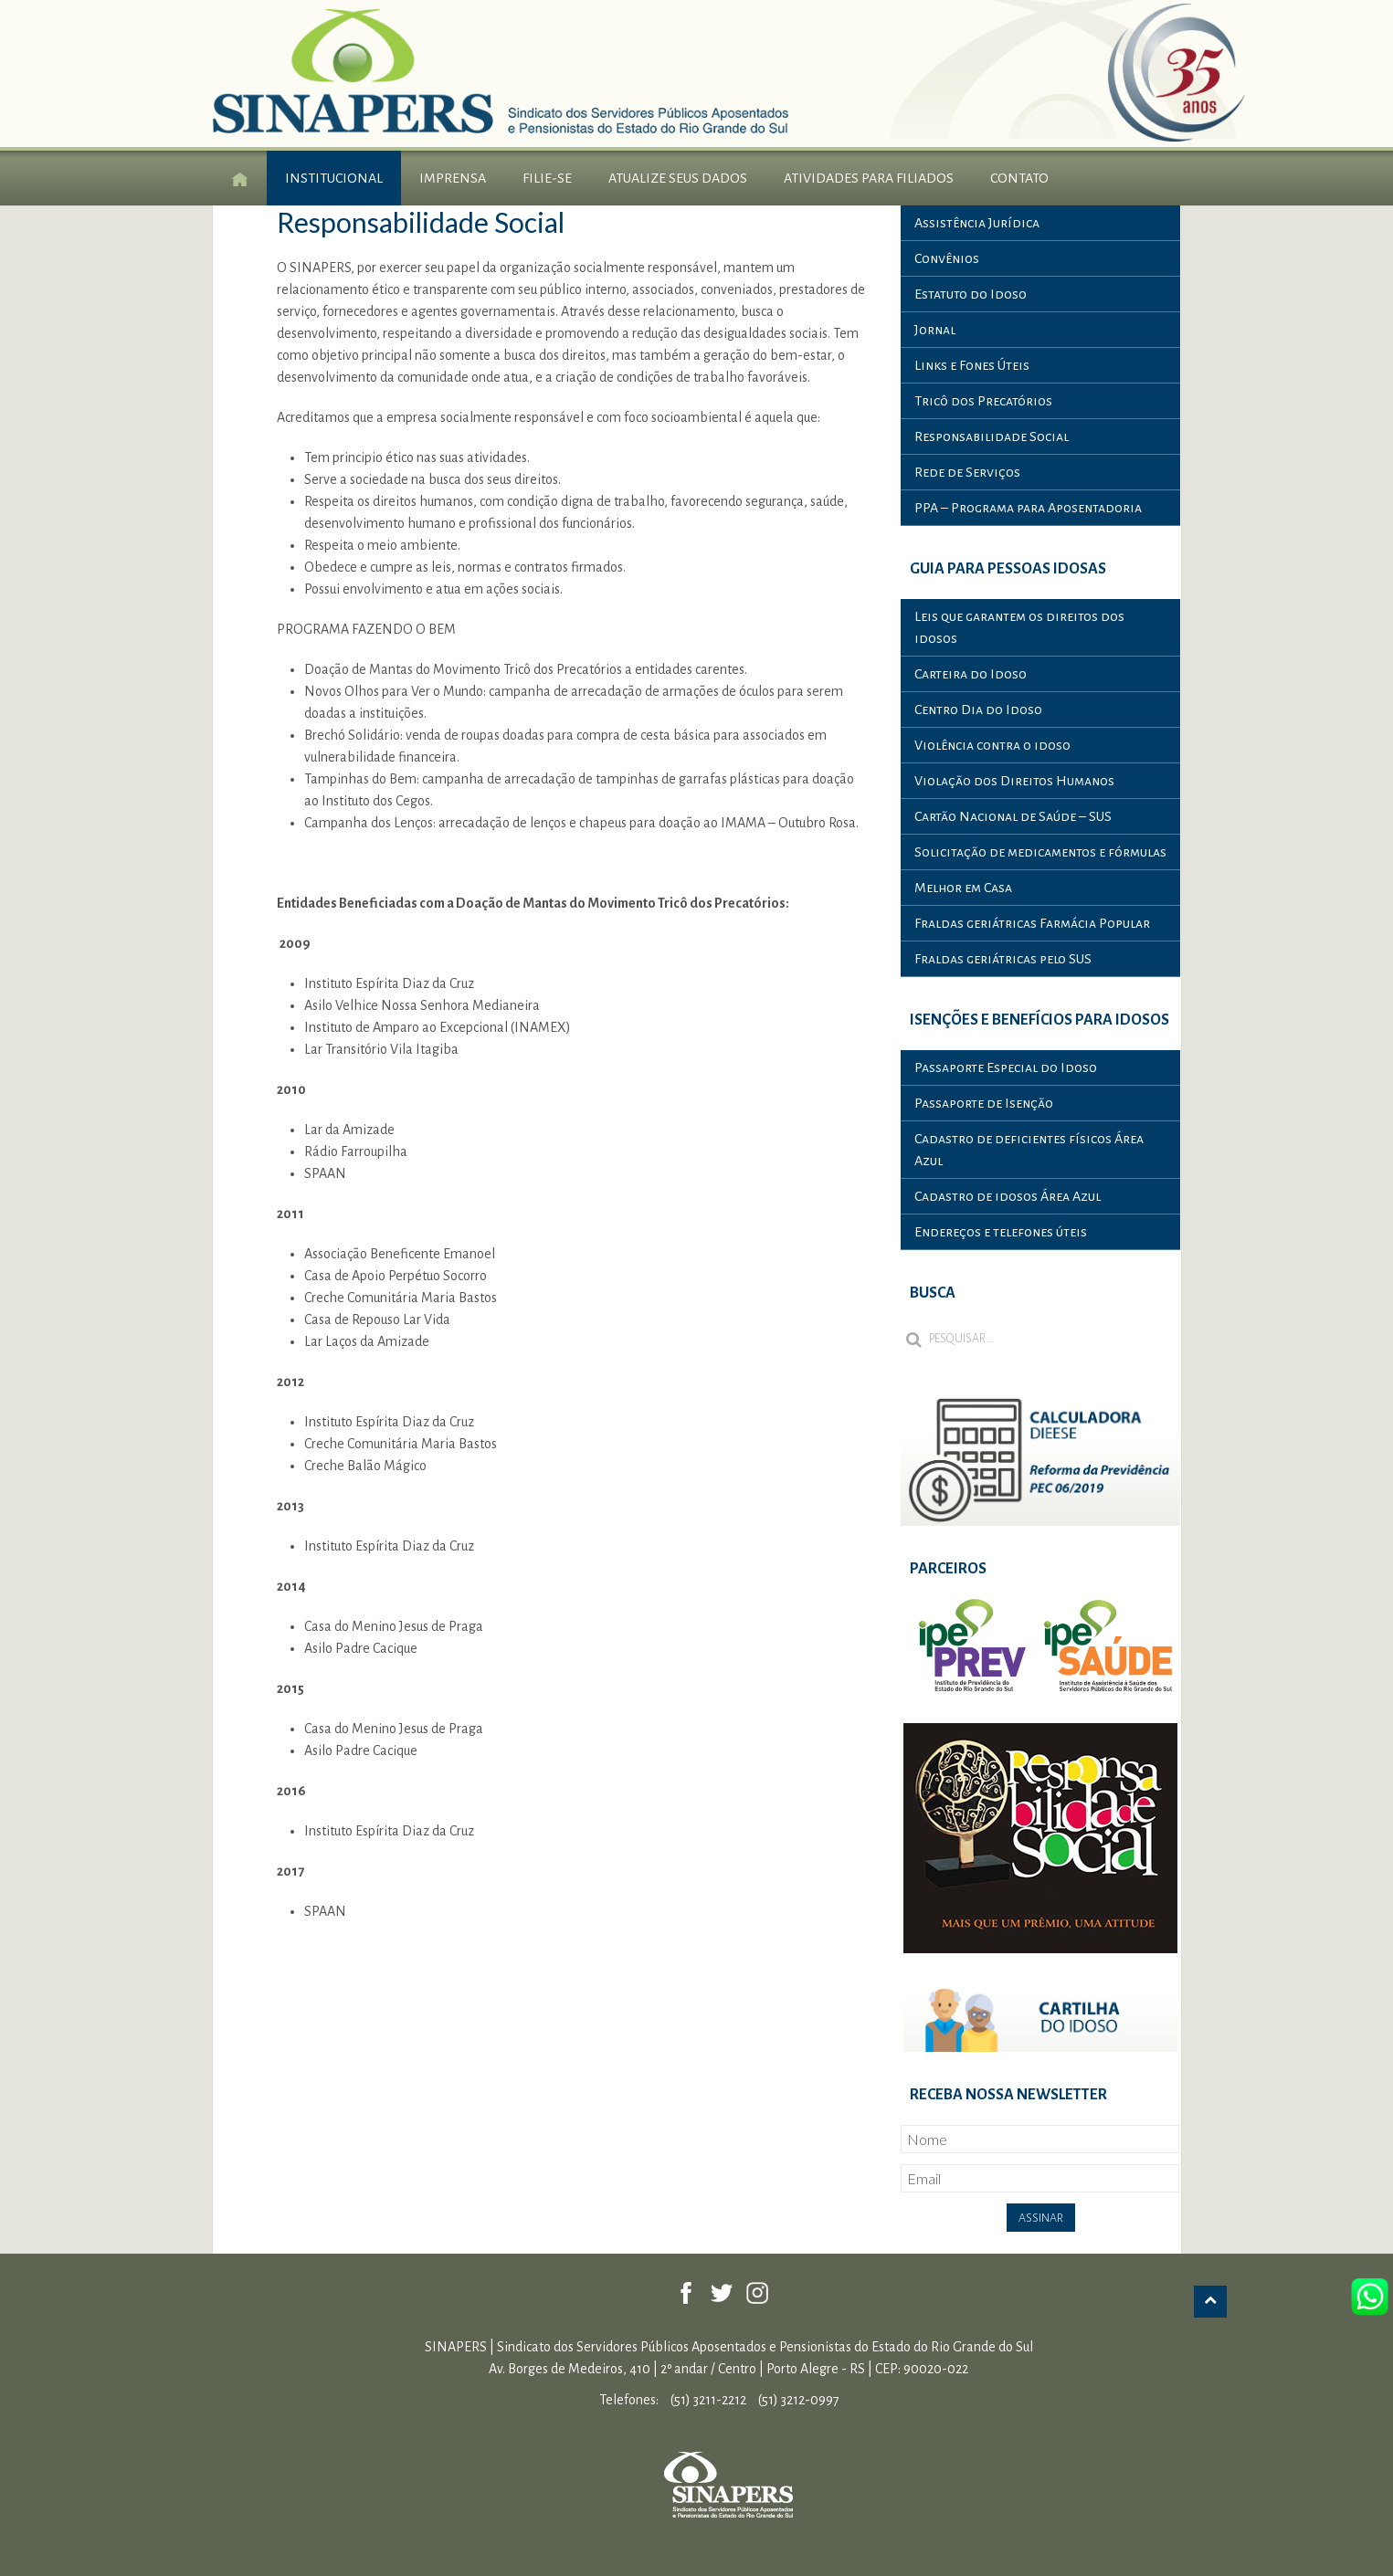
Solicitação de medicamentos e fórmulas (1040, 852)
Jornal (934, 329)
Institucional (334, 178)
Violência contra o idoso (992, 745)
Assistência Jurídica (976, 223)
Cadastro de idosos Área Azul (1007, 1196)
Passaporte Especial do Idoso (1005, 1067)
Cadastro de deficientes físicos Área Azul (1029, 1149)
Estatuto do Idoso (970, 294)
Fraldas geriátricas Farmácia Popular (1032, 923)
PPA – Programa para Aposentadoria (1028, 507)
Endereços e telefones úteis (1000, 1232)
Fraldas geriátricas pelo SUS (1003, 959)
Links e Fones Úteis (971, 365)
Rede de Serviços (967, 472)
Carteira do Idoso (970, 674)
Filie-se (547, 178)
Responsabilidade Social (991, 436)
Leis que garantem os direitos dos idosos (1019, 627)
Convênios (946, 258)
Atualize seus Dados (677, 178)
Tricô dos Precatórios (983, 401)
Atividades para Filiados (869, 178)
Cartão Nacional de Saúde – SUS (1013, 816)
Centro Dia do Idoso (978, 709)
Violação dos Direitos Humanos (1014, 780)
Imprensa (452, 178)
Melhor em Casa (963, 887)
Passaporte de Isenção (983, 1103)
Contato (1019, 178)
